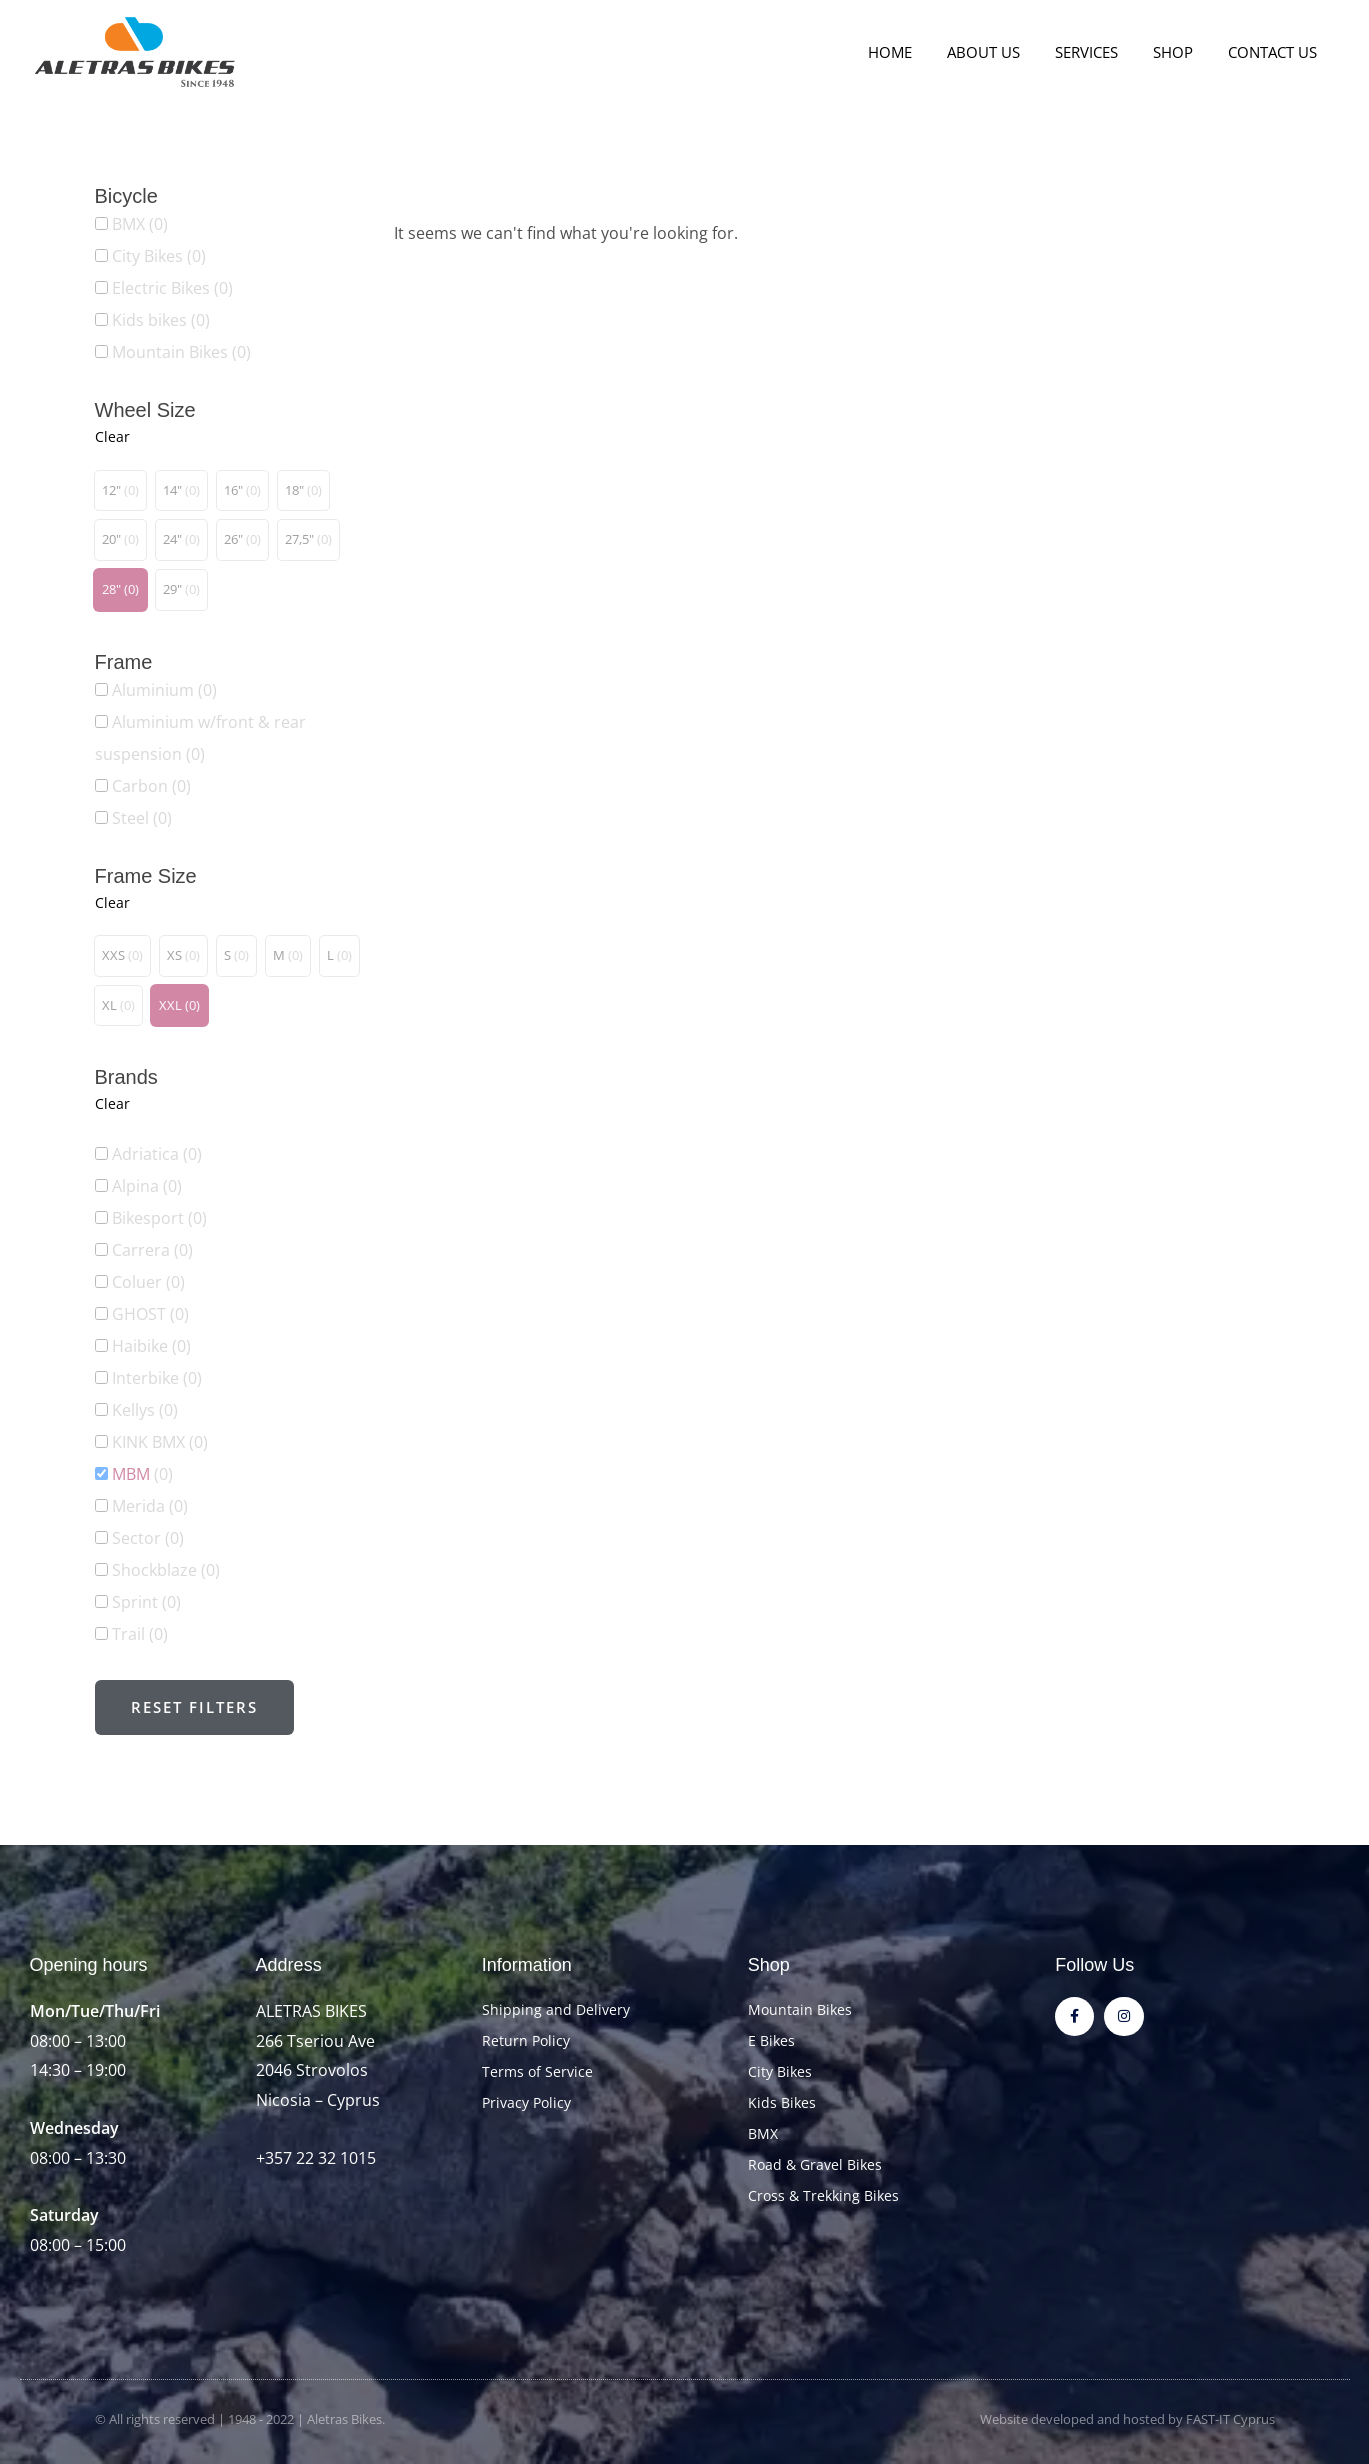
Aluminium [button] (164, 690)
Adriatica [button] (157, 1154)
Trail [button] (140, 1634)
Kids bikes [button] (161, 320)
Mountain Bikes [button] (181, 352)
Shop (1180, 52)
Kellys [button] (145, 1410)
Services (1098, 52)
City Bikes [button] (159, 256)
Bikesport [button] (159, 1218)
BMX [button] (140, 224)
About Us (1000, 52)
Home (912, 52)
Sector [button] (148, 1538)
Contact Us (1274, 52)
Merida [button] (150, 1506)
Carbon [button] (151, 786)
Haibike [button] (151, 1346)
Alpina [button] (147, 1186)
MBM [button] (142, 1474)
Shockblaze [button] (166, 1570)
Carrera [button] (152, 1250)
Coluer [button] (148, 1282)
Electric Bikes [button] (172, 288)
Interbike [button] (157, 1378)
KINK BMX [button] (160, 1442)
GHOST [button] (150, 1314)
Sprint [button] (146, 1602)
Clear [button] (112, 436)
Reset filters (194, 1707)
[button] (120, 491)
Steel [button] (142, 818)
